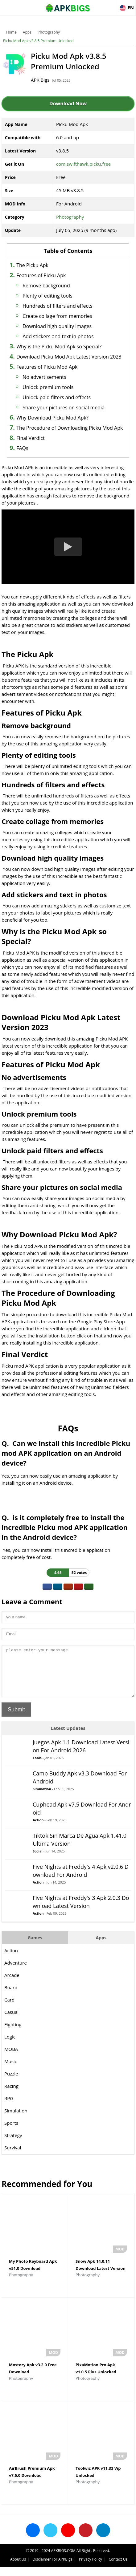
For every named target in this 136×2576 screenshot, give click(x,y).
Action (38, 1829)
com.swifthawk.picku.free (83, 164)
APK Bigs (40, 80)
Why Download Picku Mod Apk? (52, 417)
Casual (11, 2021)
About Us (18, 2568)
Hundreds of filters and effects (57, 305)
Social (38, 1860)
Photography (49, 32)
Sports (11, 2132)
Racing (11, 2095)
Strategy (13, 2144)
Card (9, 2009)
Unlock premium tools (48, 387)
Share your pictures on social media (64, 407)
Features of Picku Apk (41, 275)
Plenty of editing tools (47, 295)
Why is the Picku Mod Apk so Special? (58, 346)
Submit (16, 1719)
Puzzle (11, 2083)
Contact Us (118, 2568)
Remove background (46, 285)
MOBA (11, 2058)
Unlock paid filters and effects (57, 397)
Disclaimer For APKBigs (52, 2568)
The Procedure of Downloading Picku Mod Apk (69, 427)
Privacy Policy (90, 2568)
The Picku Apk (32, 265)
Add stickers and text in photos (58, 336)
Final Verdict (30, 438)
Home (11, 32)
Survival (12, 2157)
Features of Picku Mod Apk (46, 366)
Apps (27, 32)
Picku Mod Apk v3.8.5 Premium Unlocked (38, 40)
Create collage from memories (57, 316)
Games (34, 1947)
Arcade (11, 1984)
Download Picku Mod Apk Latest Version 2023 (68, 356)
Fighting (12, 2033)
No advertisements (44, 377)
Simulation (42, 1798)
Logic (9, 2046)
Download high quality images (57, 326)
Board (10, 1997)
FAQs (22, 448)
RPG (8, 2107)
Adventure (15, 1972)
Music (10, 2070)
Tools (37, 1767)
